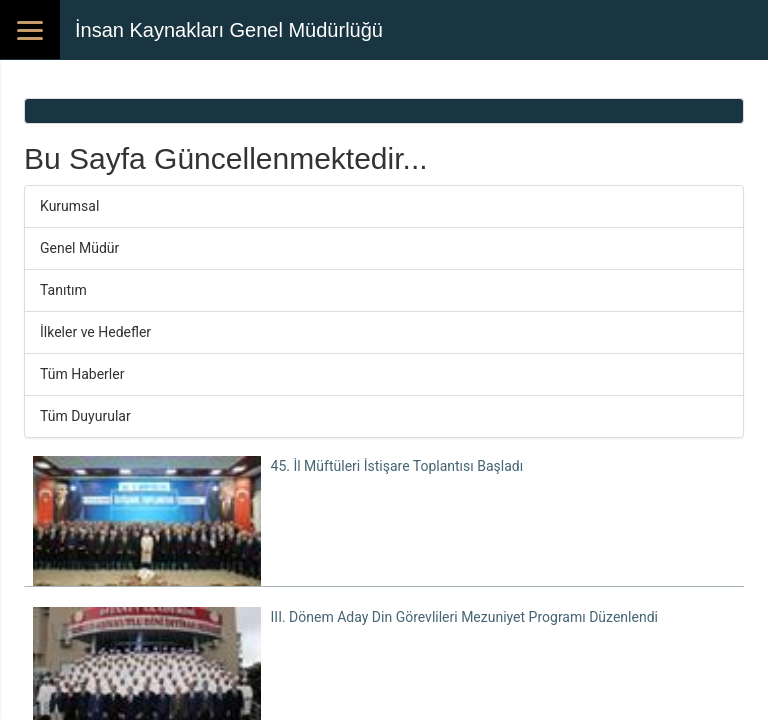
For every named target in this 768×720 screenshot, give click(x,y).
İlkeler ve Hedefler (95, 332)
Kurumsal (69, 206)
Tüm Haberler (82, 374)
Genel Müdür (79, 248)
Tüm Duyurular (85, 416)
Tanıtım (63, 290)
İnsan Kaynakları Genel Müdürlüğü (229, 30)
